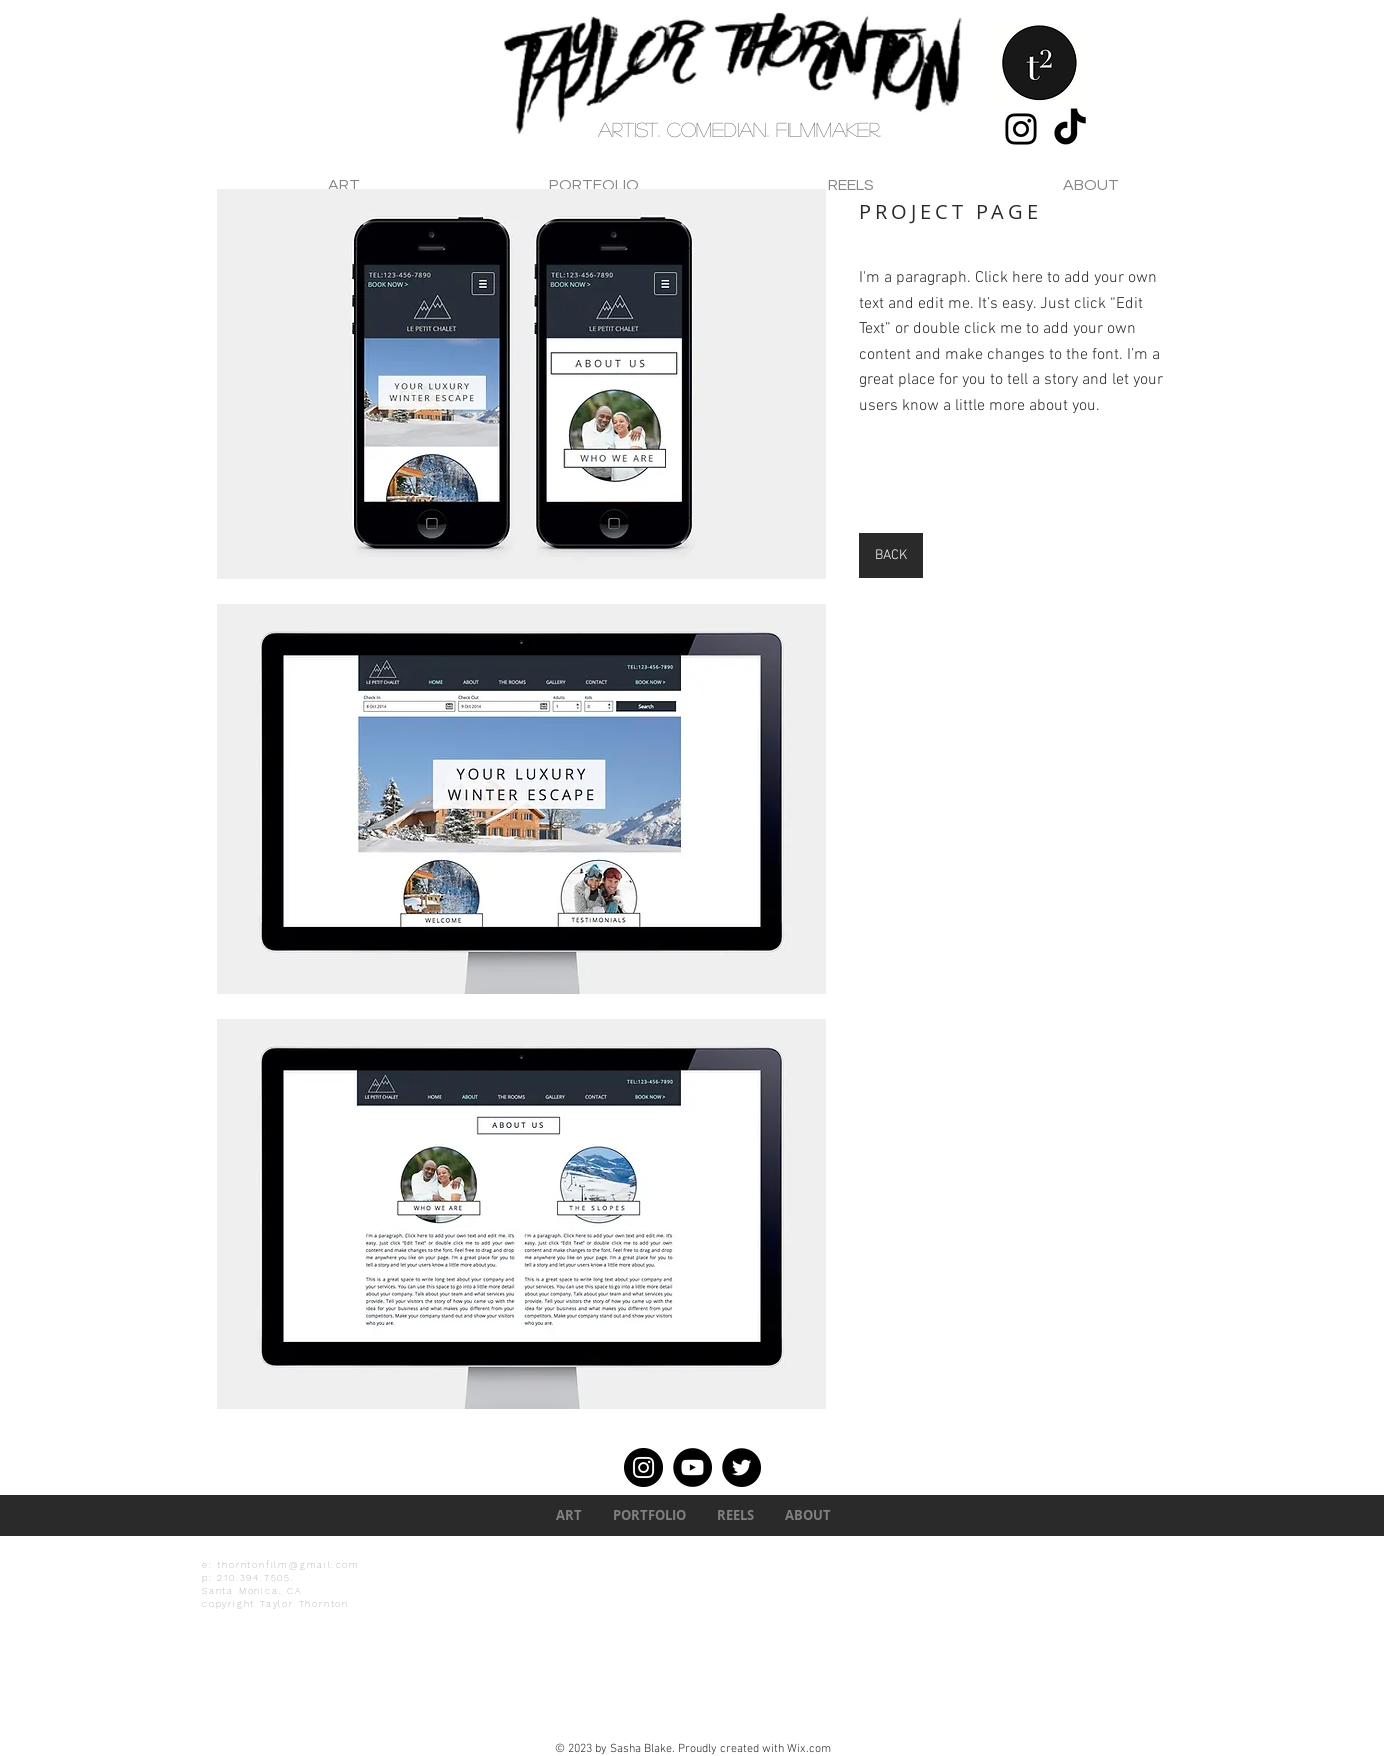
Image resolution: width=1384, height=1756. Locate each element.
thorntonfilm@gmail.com (288, 1565)
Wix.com (809, 1749)
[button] (521, 384)
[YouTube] (692, 1467)
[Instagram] (1021, 129)
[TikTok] (1070, 129)
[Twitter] (741, 1467)
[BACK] (891, 555)
